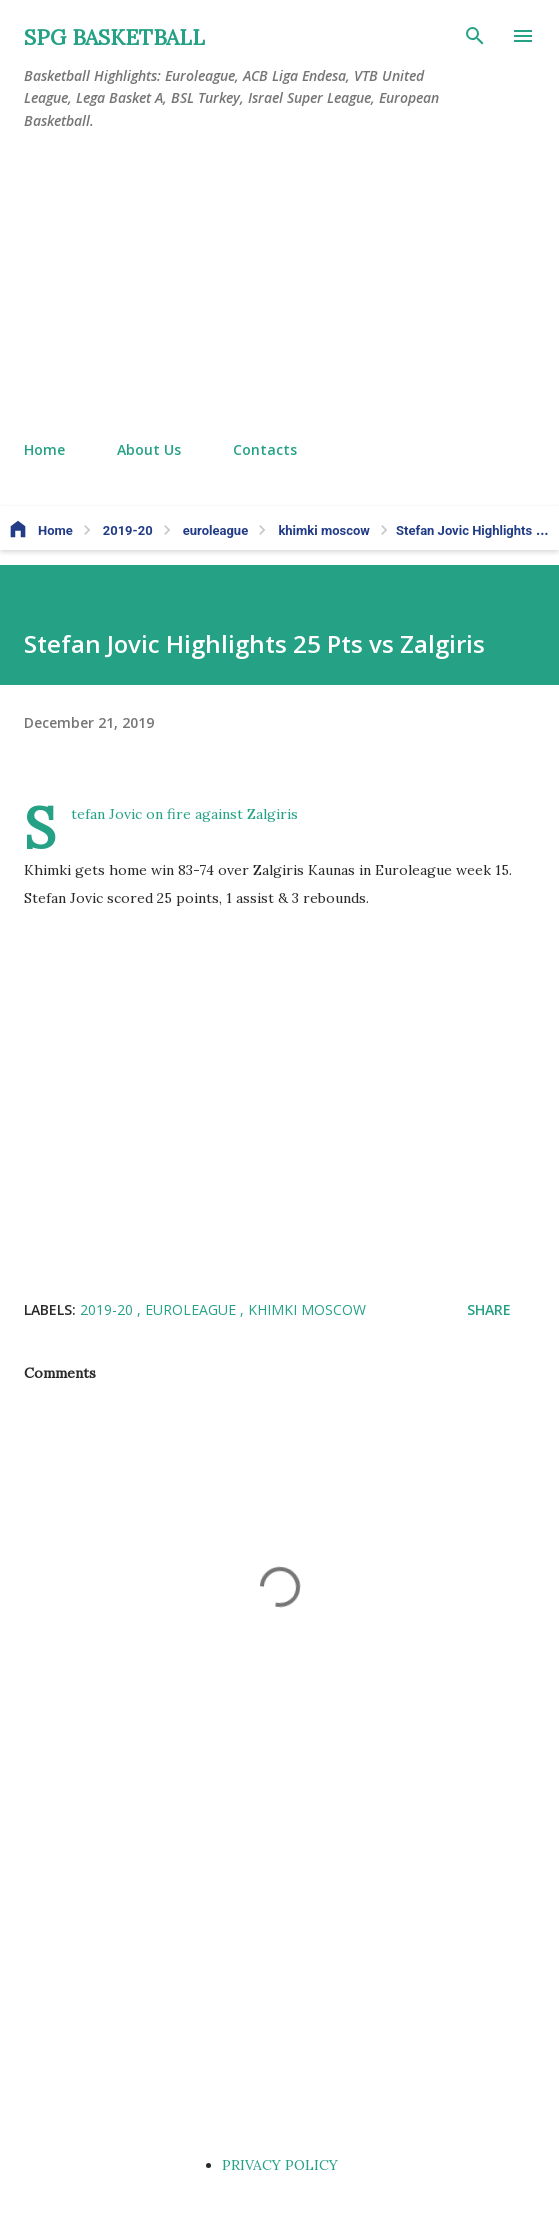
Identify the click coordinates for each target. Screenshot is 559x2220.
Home (44, 449)
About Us (149, 449)
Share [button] (489, 1309)
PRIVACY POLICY (280, 2165)
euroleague (192, 1309)
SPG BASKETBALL (114, 37)
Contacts (265, 449)
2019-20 (108, 1309)
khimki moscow (307, 1309)
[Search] (475, 36)
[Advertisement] (279, 286)
